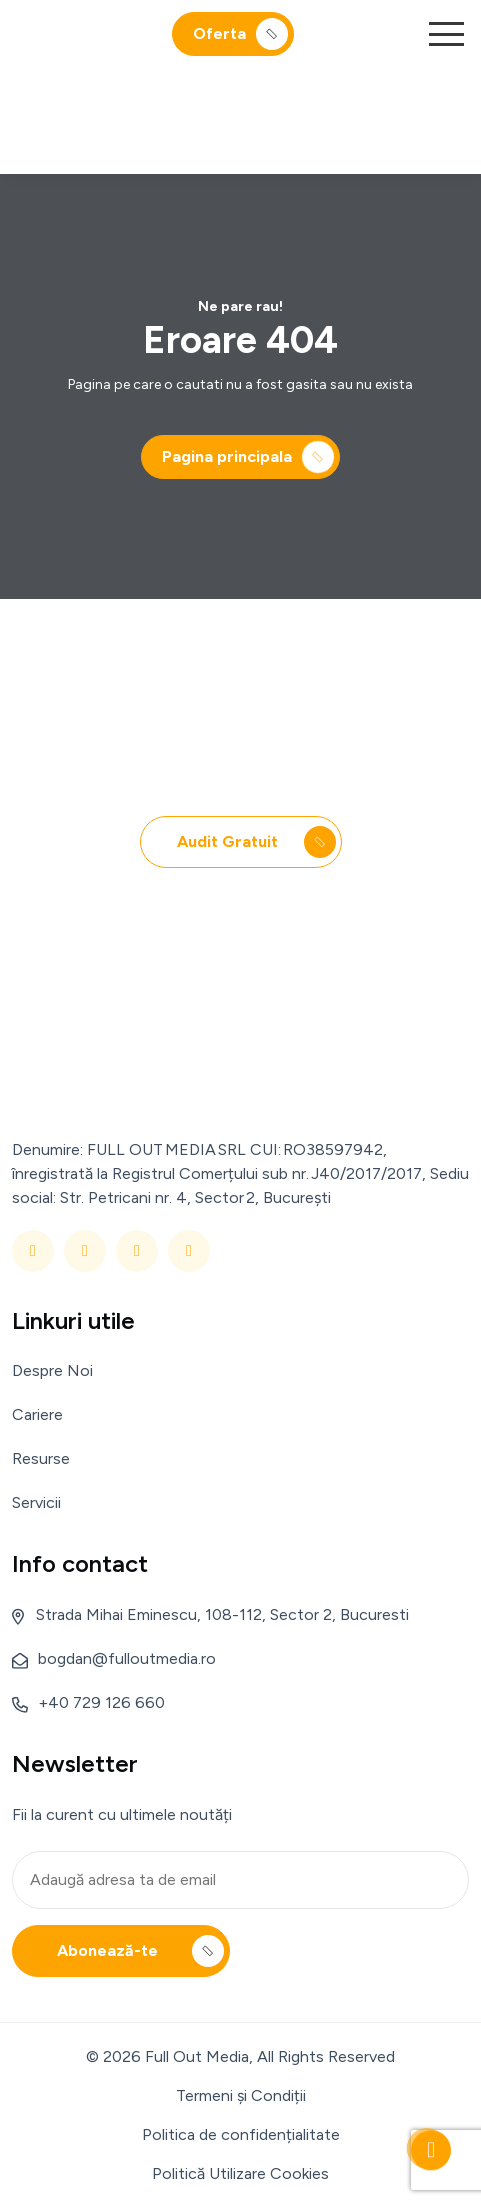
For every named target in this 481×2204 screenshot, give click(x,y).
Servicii (36, 1502)
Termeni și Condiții (241, 2095)
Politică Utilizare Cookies (240, 2173)
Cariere (37, 1414)
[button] (446, 34)
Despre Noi (52, 1370)
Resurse (41, 1458)
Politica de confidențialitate (241, 2134)
